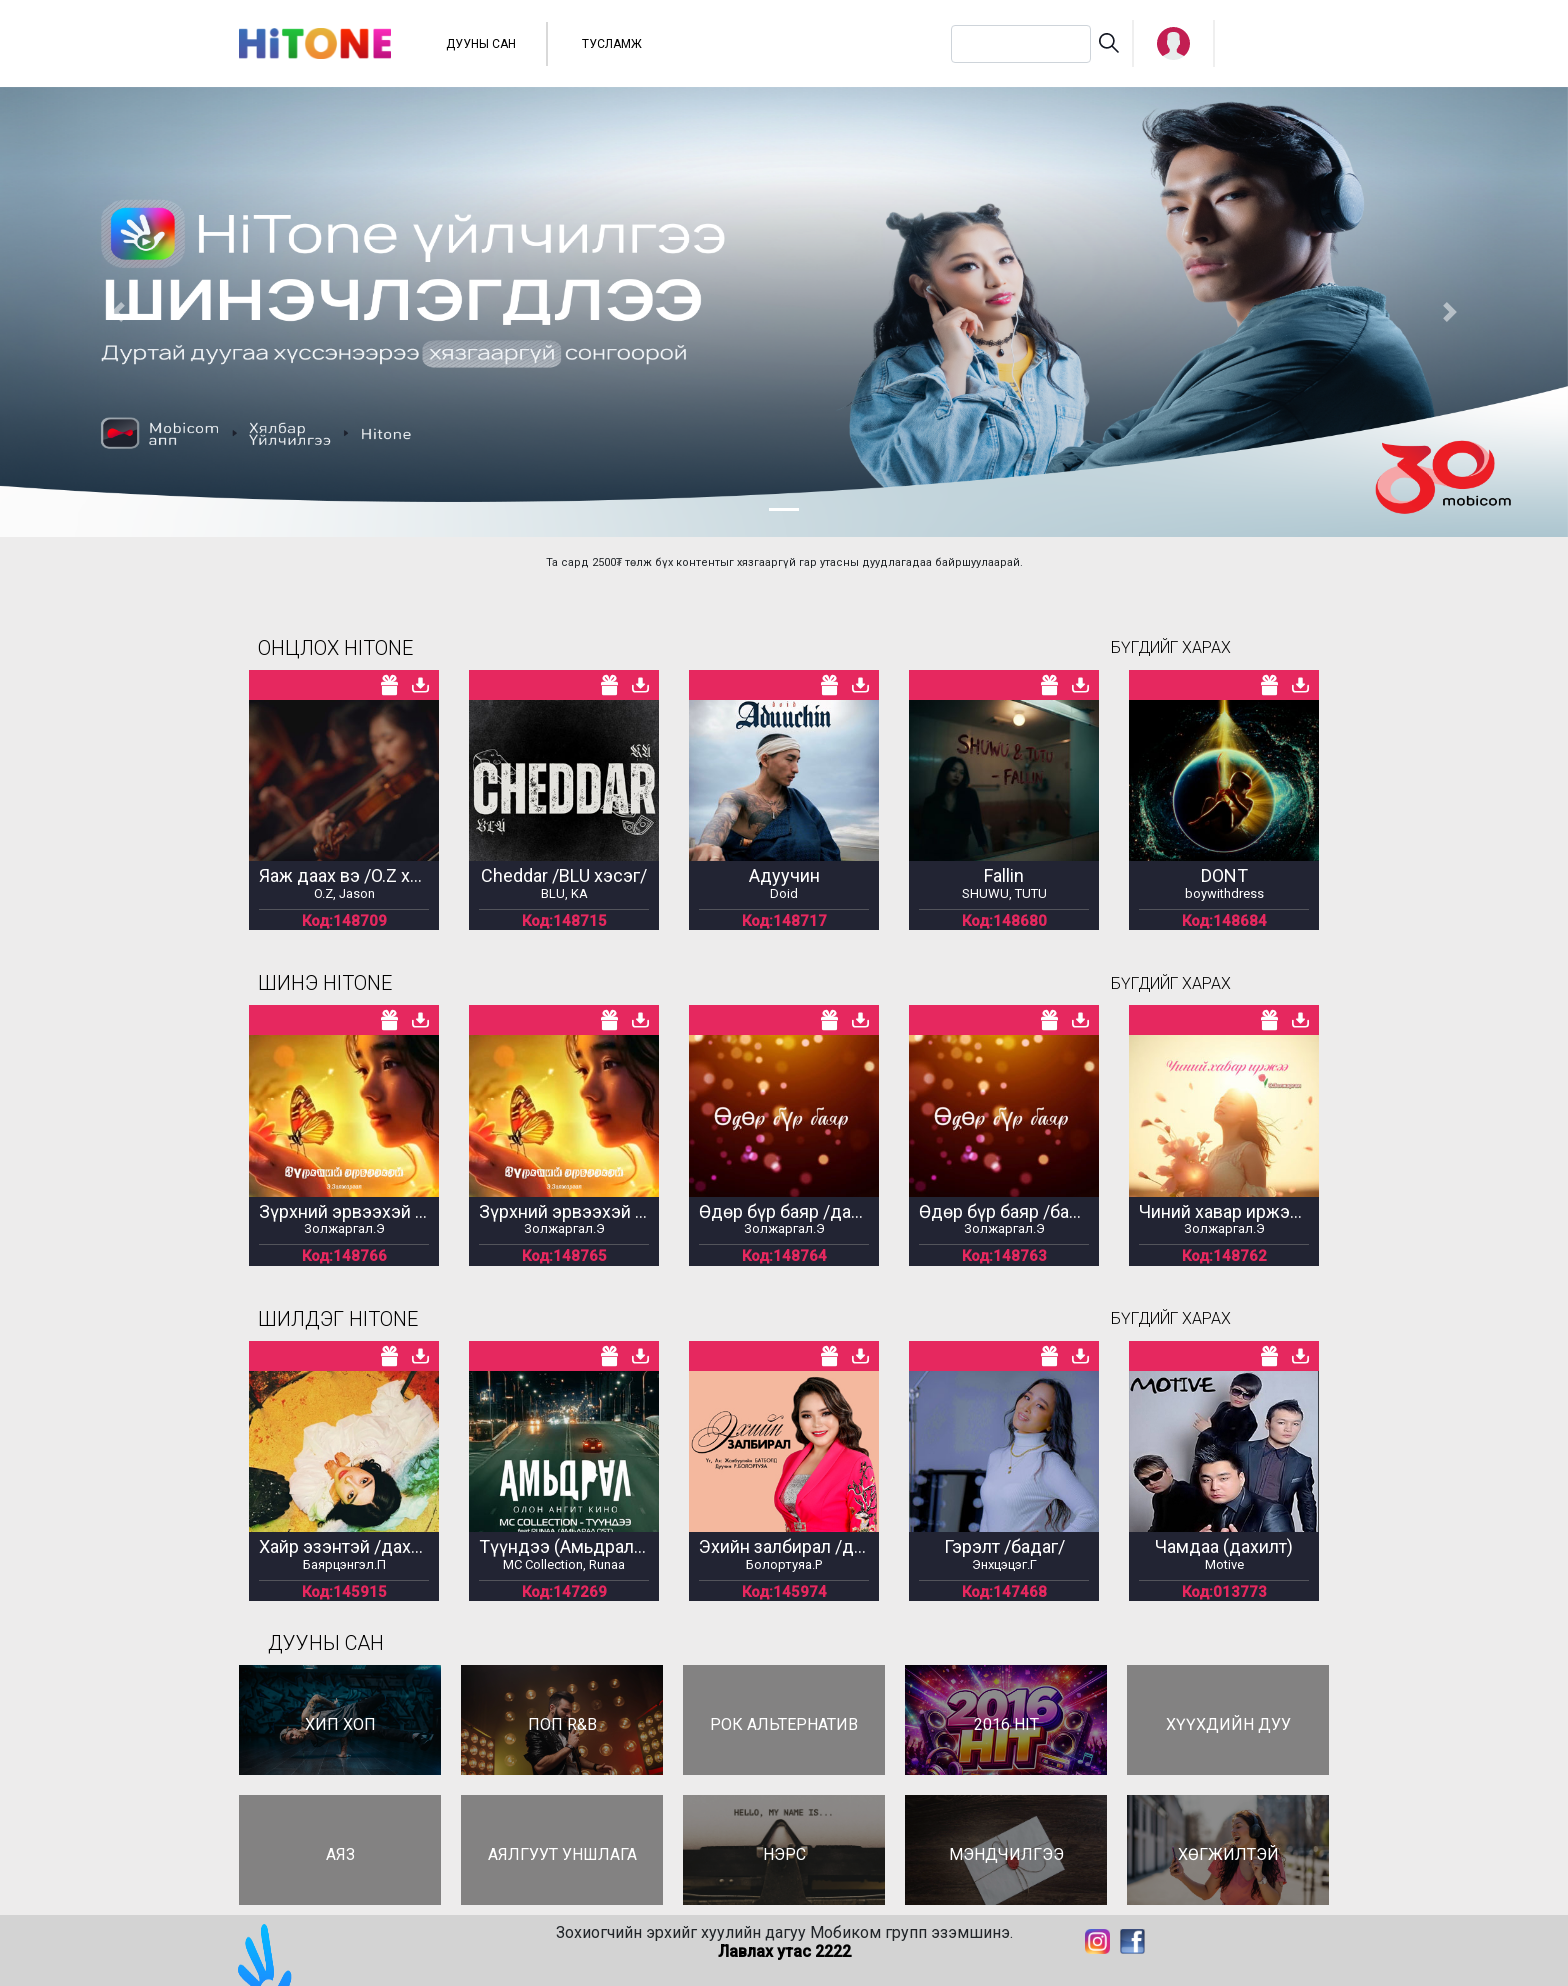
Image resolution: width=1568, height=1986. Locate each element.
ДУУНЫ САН (481, 44)
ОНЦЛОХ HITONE (335, 648)
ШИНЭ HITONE (325, 983)
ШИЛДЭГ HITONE (338, 1319)
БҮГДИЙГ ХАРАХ (1171, 647)
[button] (1173, 43)
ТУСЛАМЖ (612, 44)
